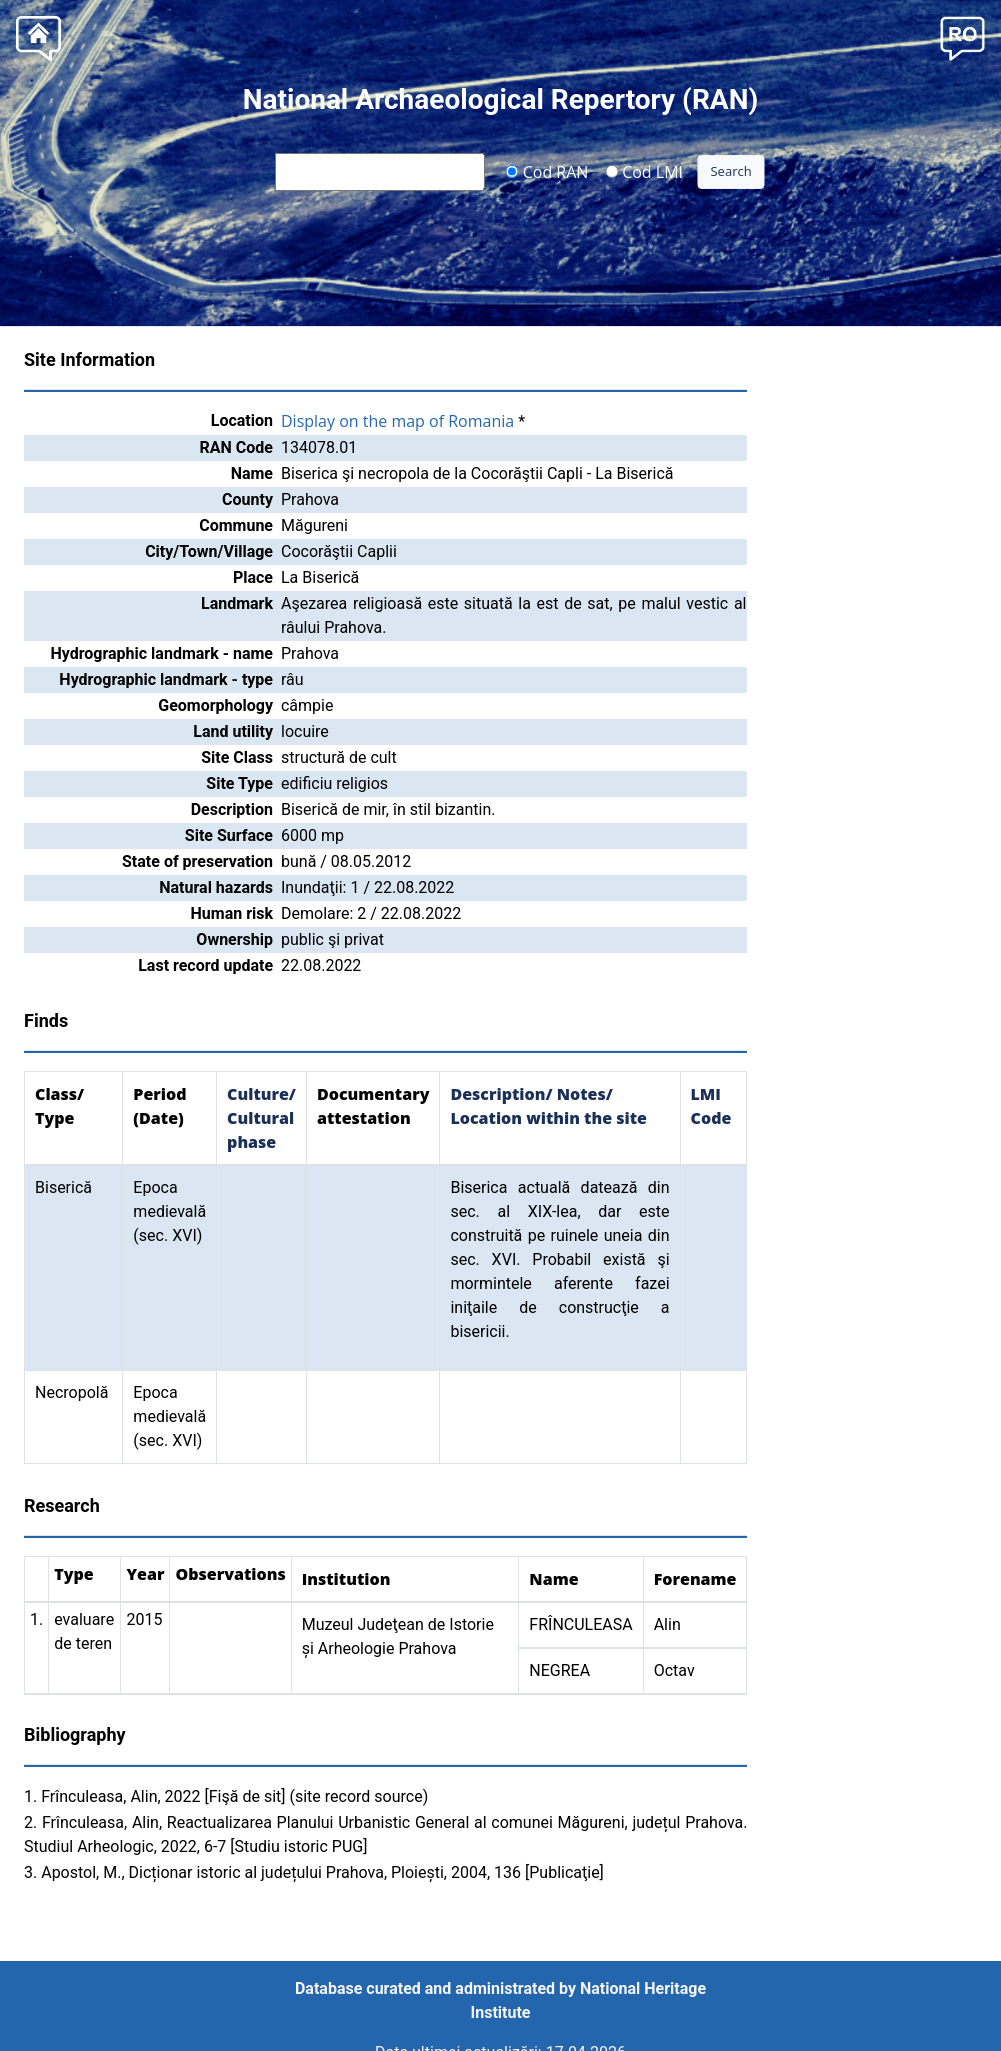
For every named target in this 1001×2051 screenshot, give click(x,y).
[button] (962, 36)
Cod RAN (547, 171)
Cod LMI (644, 171)
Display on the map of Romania (397, 421)
